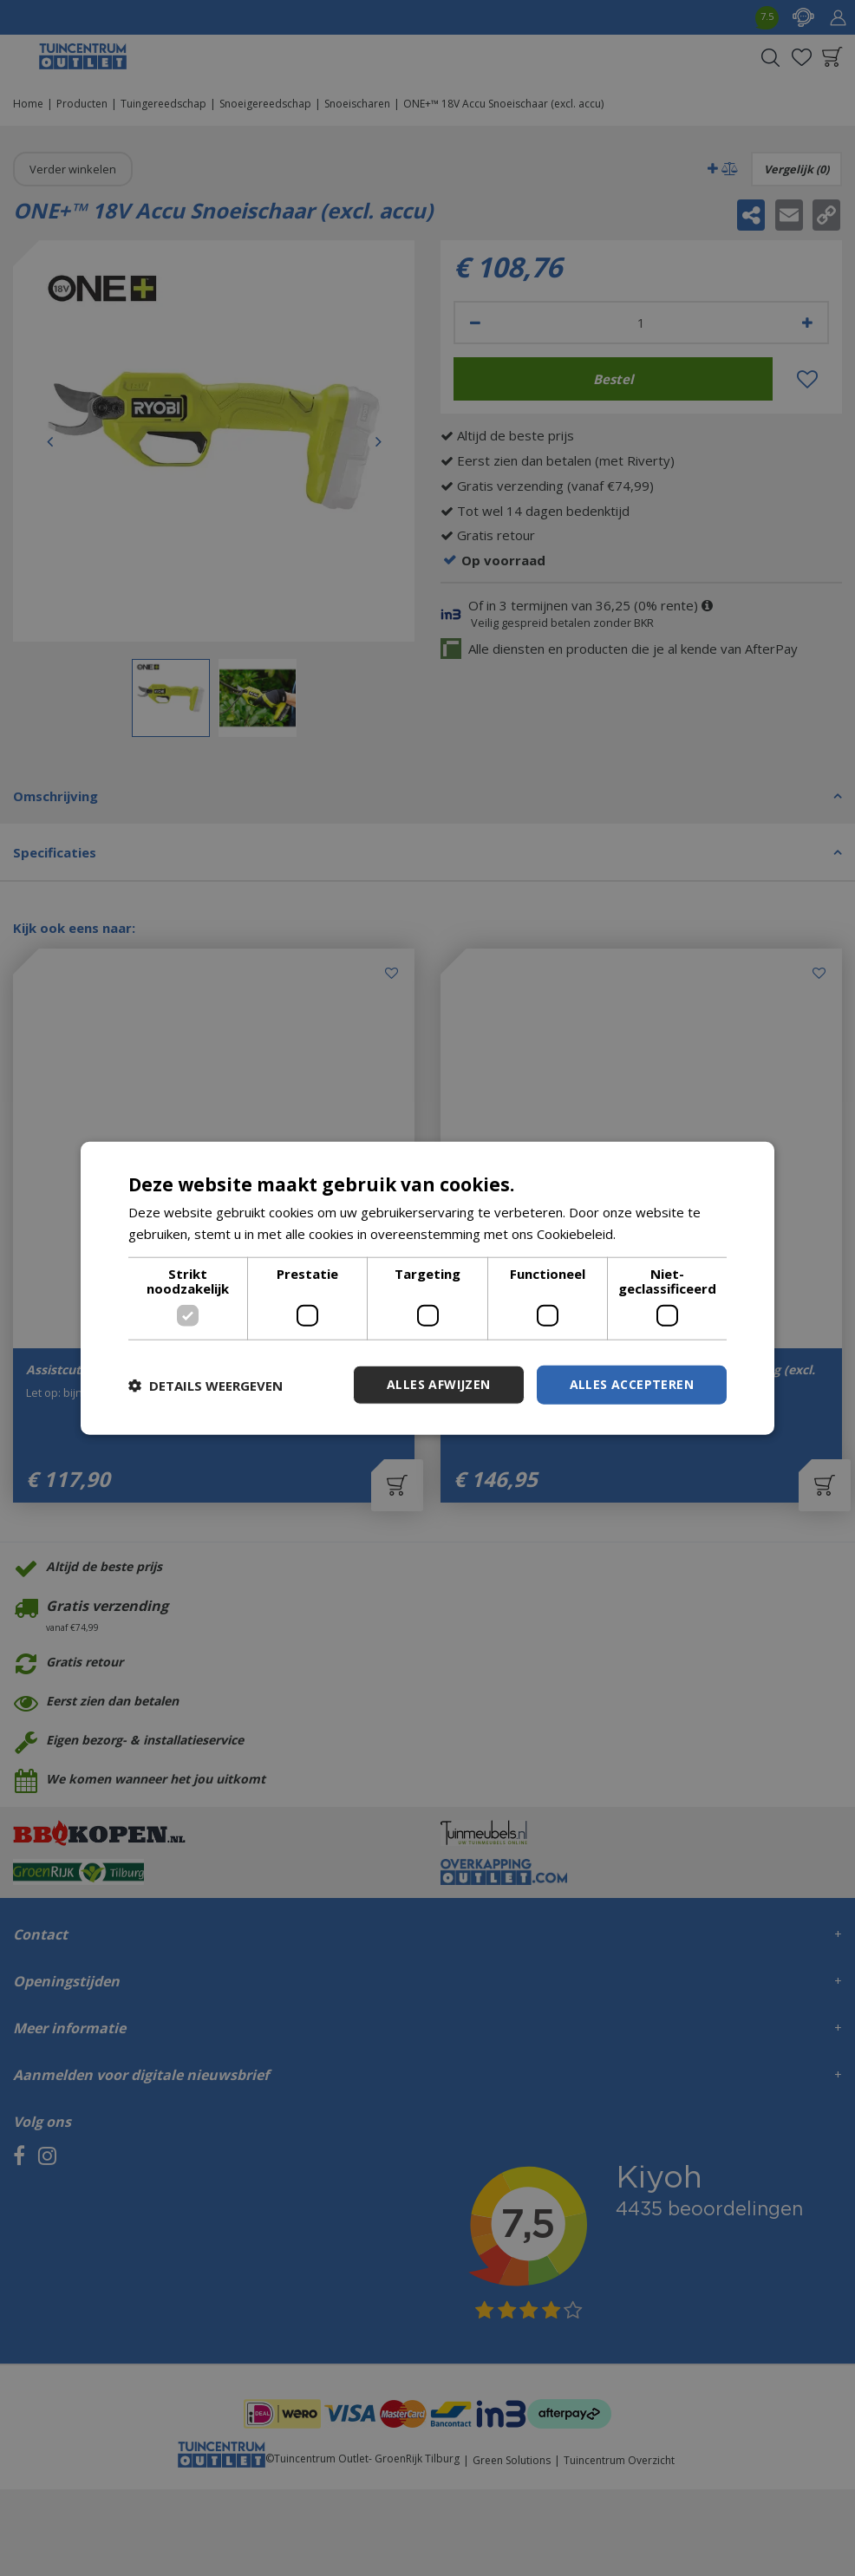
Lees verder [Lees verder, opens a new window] (656, 1233)
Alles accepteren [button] (632, 1384)
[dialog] (427, 1288)
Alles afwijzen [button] (439, 1384)
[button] (205, 1384)
